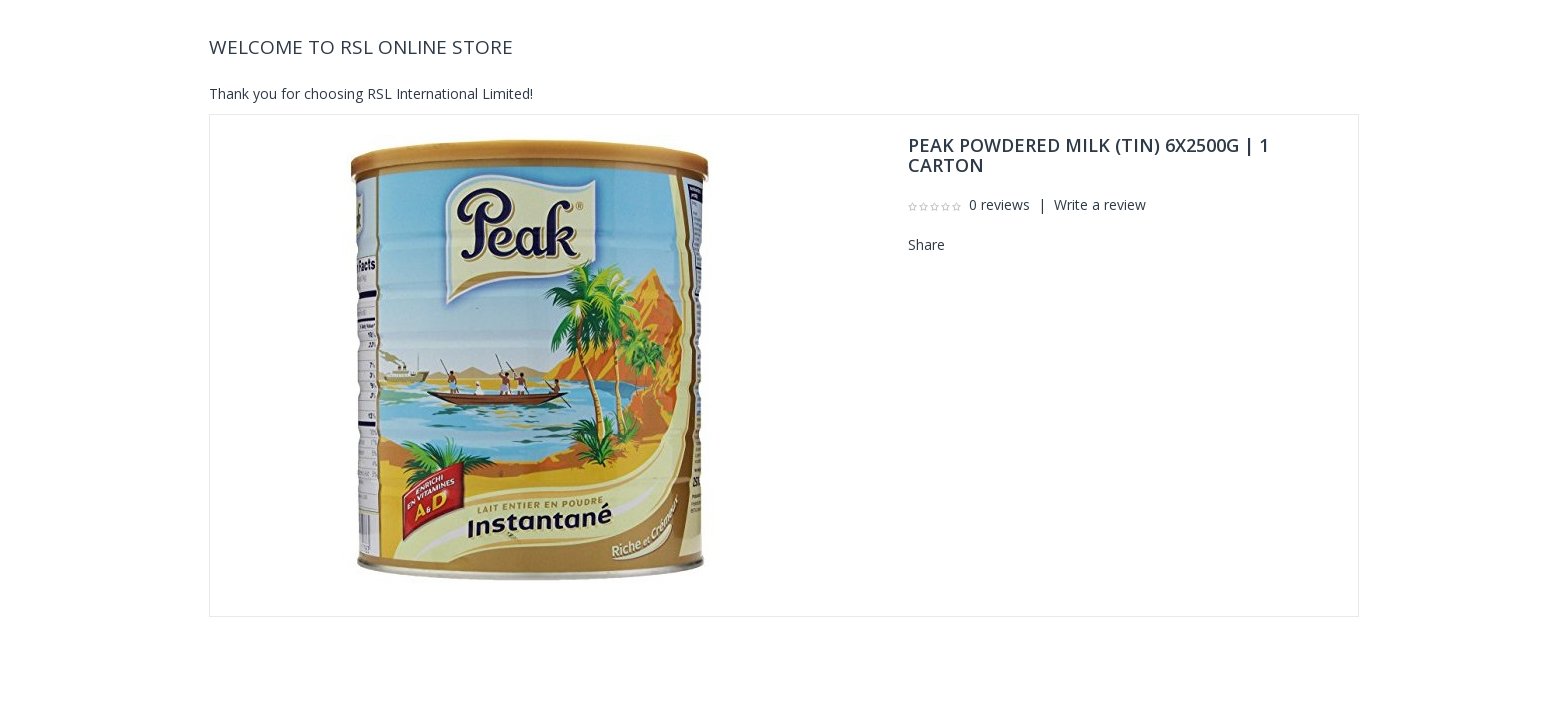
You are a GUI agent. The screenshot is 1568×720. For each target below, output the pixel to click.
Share (926, 244)
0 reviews (999, 204)
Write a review (1100, 204)
